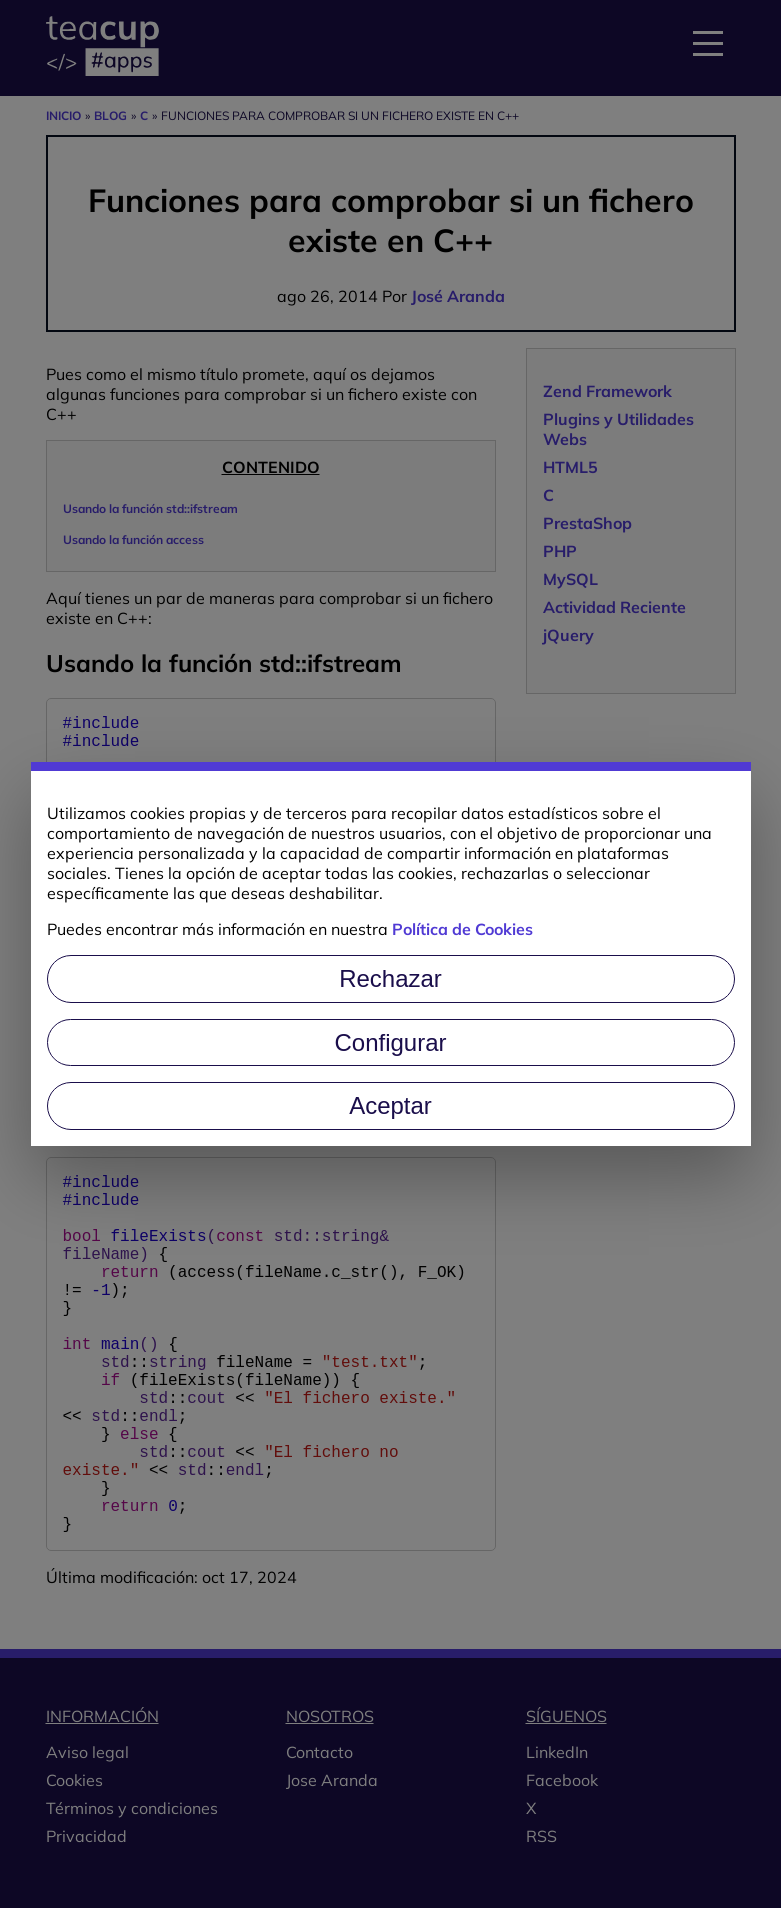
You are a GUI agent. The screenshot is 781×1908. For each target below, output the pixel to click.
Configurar (390, 1042)
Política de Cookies (462, 929)
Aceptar (390, 1105)
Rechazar (390, 978)
